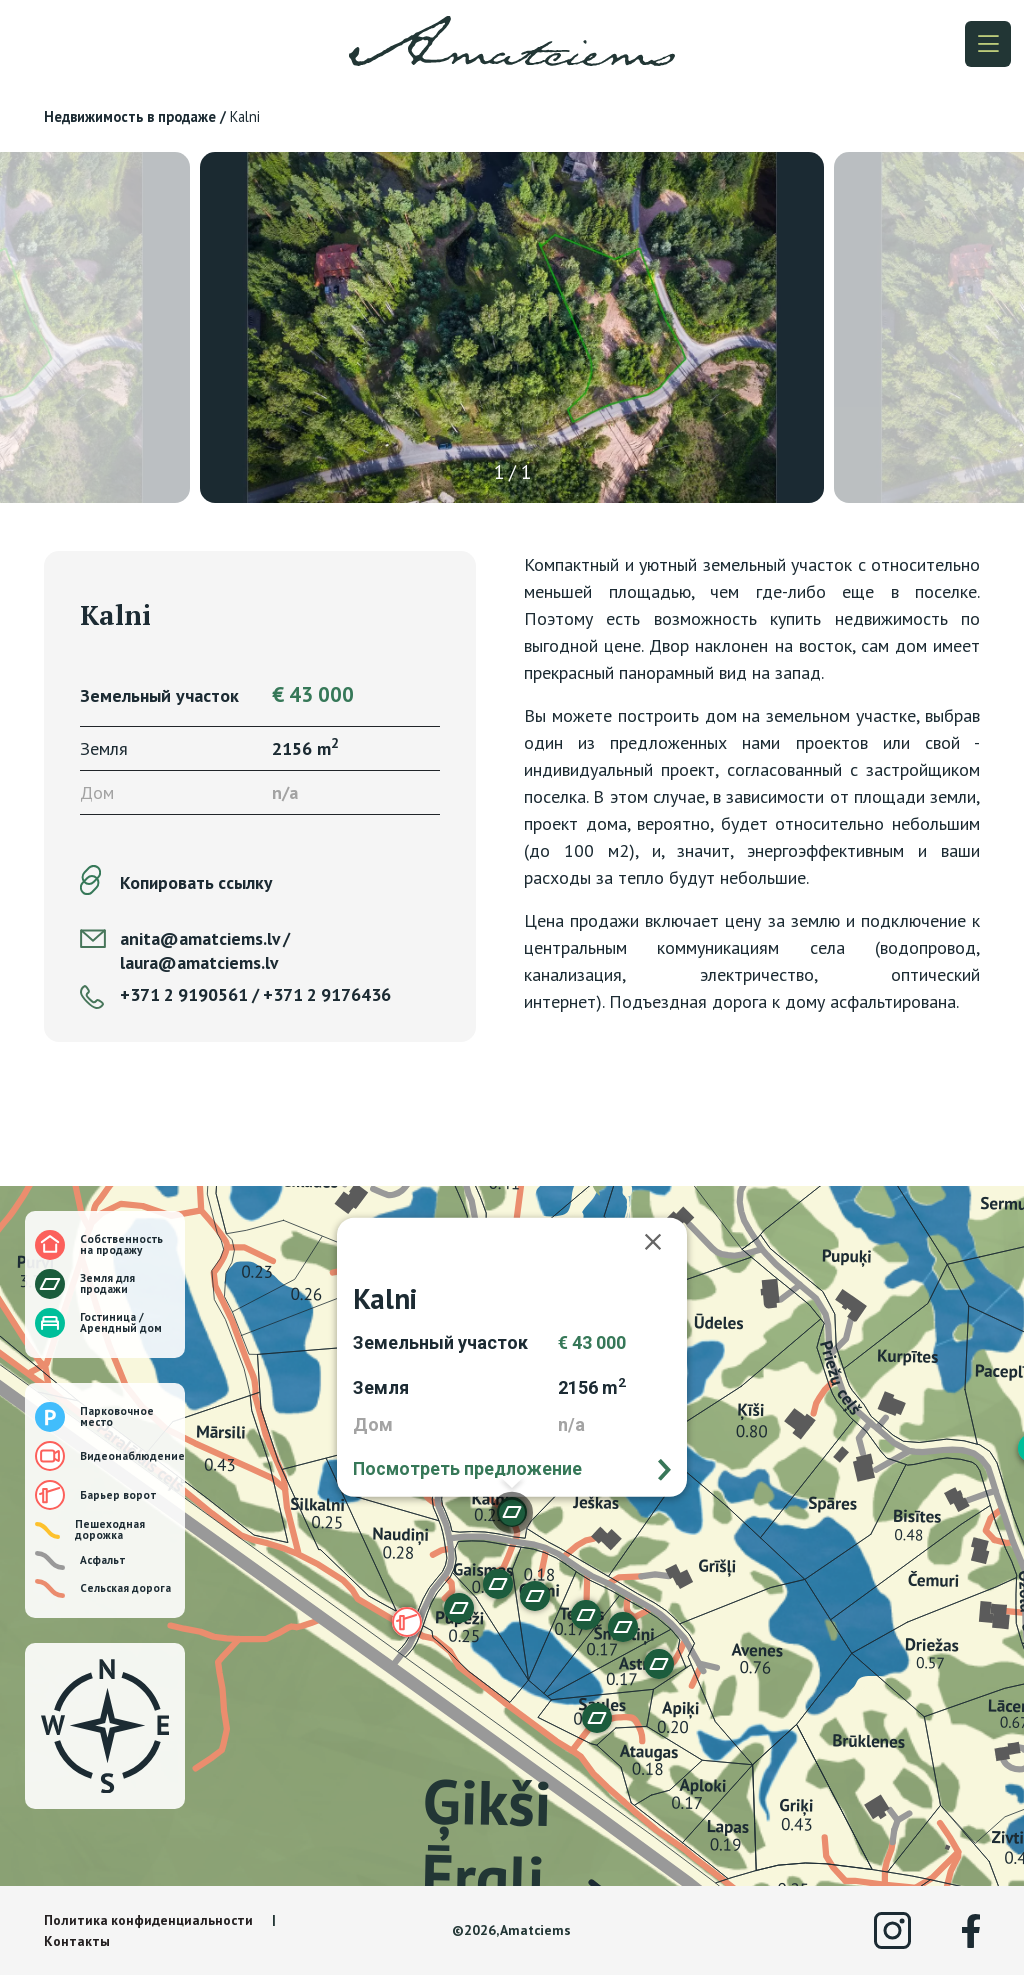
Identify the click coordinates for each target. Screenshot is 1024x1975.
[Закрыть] (663, 1242)
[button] (586, 1615)
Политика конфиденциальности (148, 1920)
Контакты (77, 1941)
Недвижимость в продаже (130, 116)
